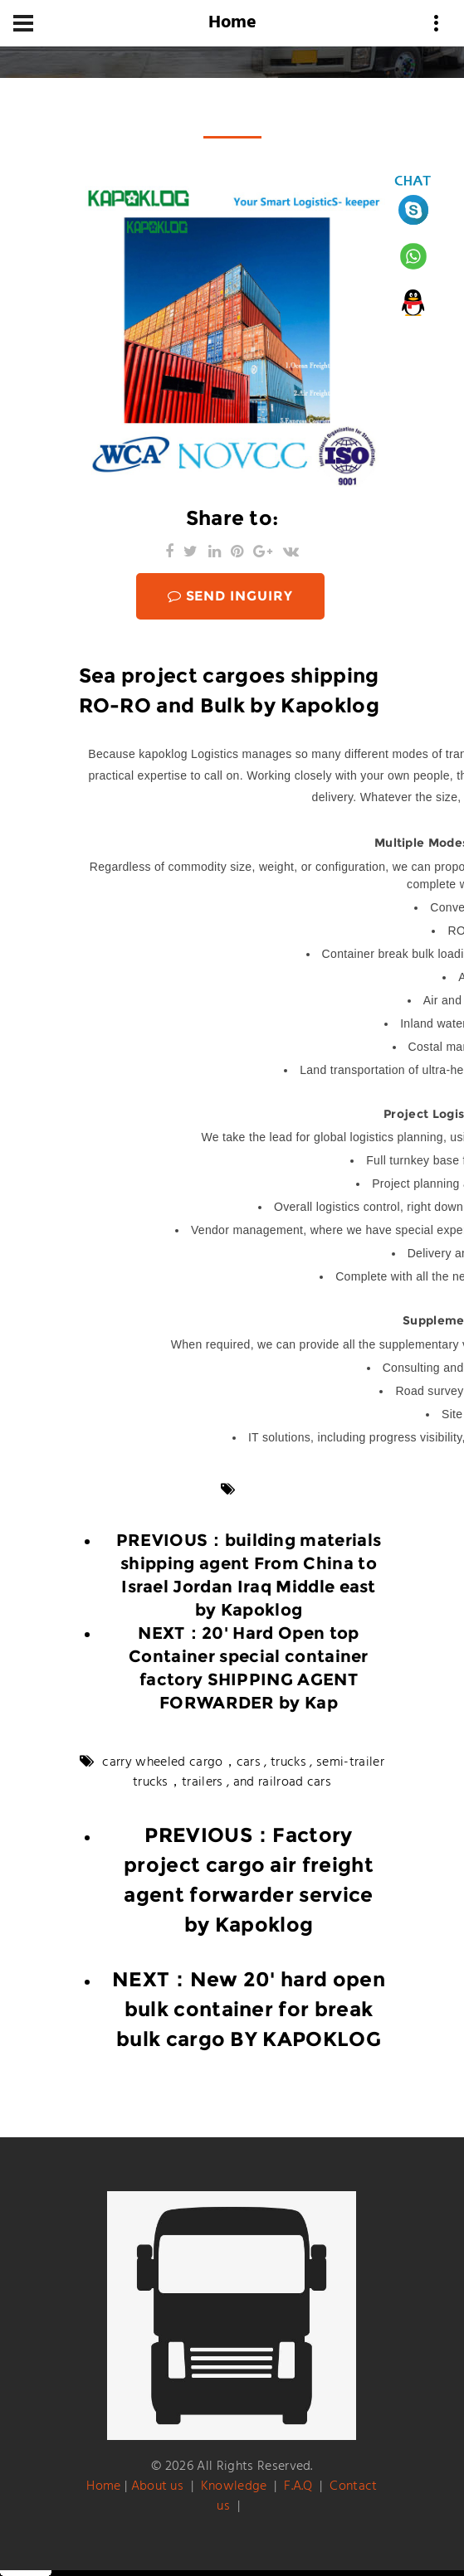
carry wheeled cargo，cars (181, 1762)
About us (157, 2486)
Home (103, 2486)
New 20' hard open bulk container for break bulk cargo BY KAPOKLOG (250, 2009)
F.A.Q (298, 2486)
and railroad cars (282, 1782)
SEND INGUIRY (230, 596)
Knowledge (234, 2486)
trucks (288, 1762)
